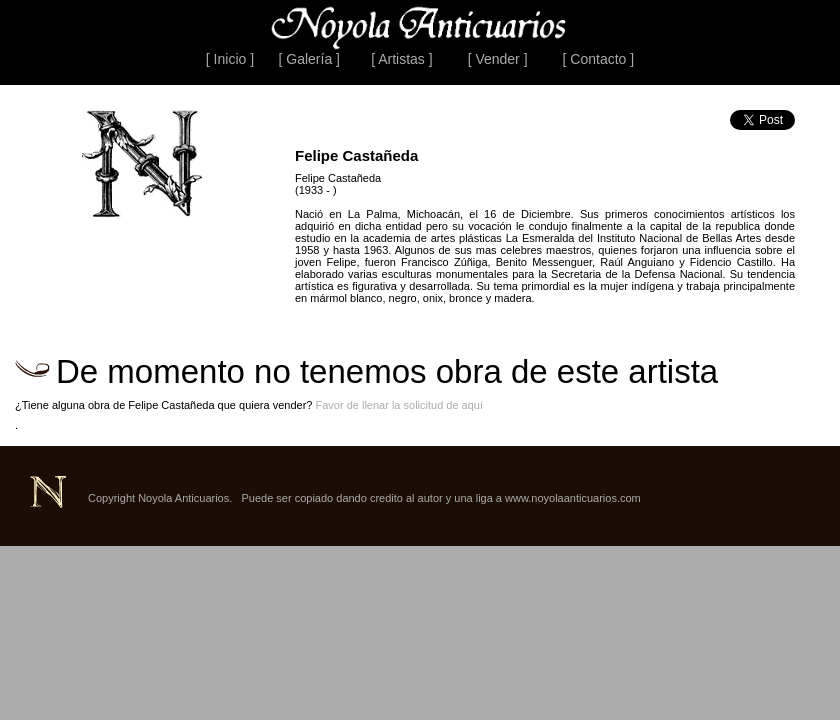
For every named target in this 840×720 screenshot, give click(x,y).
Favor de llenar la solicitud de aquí (399, 405)
